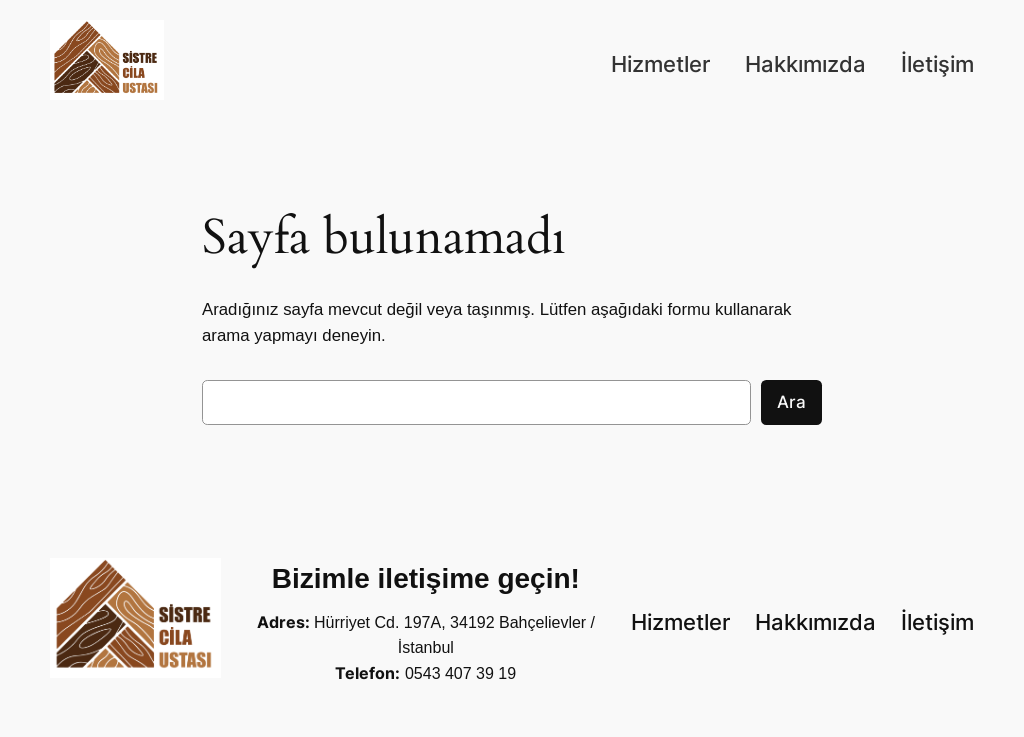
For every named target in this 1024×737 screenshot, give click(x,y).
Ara (791, 402)
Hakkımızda (805, 64)
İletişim (937, 64)
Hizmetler (660, 64)
